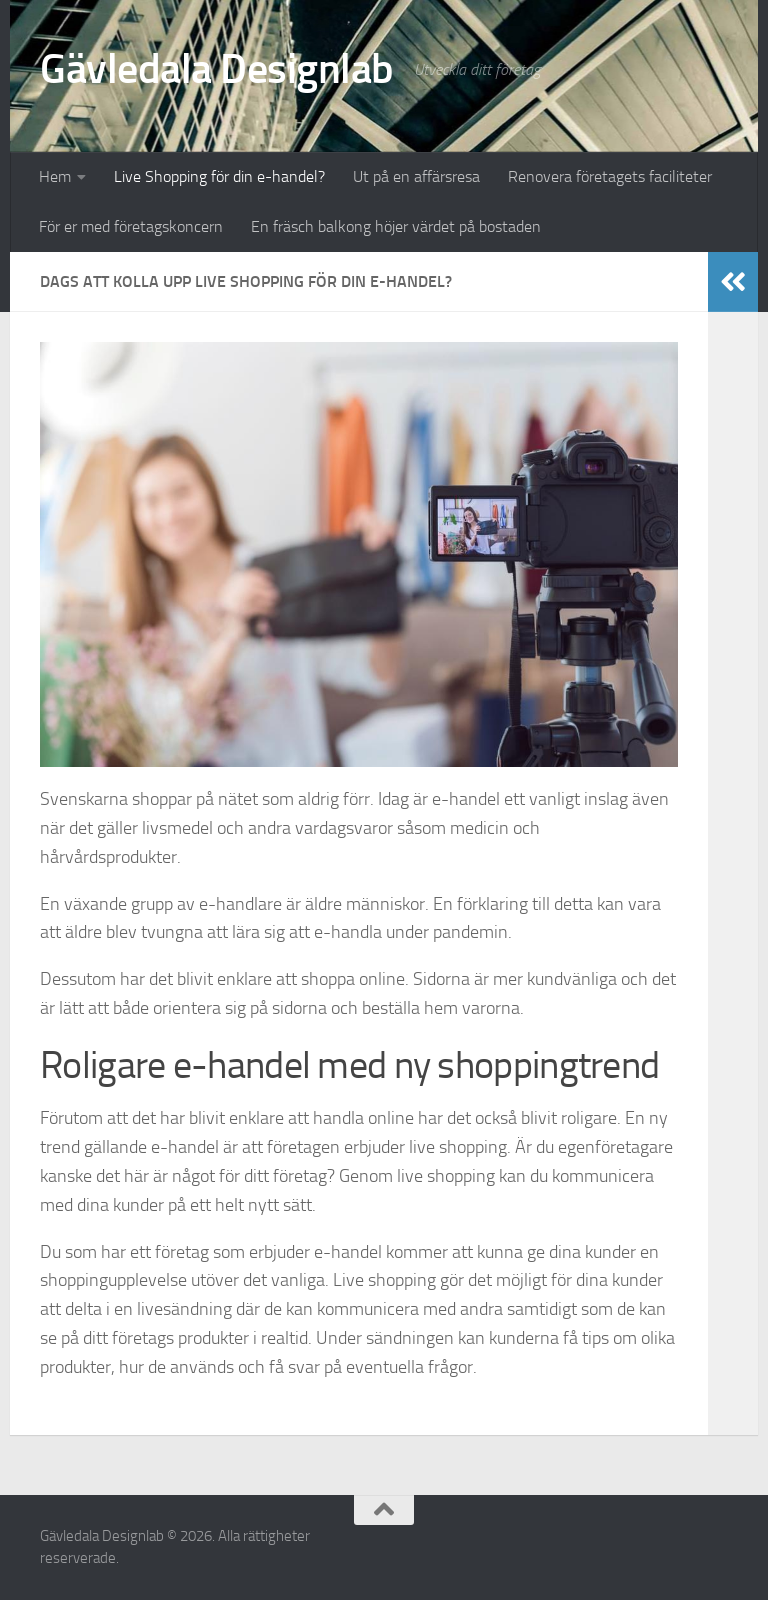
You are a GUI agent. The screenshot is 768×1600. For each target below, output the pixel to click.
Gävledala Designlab (217, 69)
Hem (55, 176)
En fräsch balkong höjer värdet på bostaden (396, 226)
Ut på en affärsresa (416, 176)
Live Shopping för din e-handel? (219, 176)
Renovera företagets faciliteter (610, 176)
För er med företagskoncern (131, 226)
